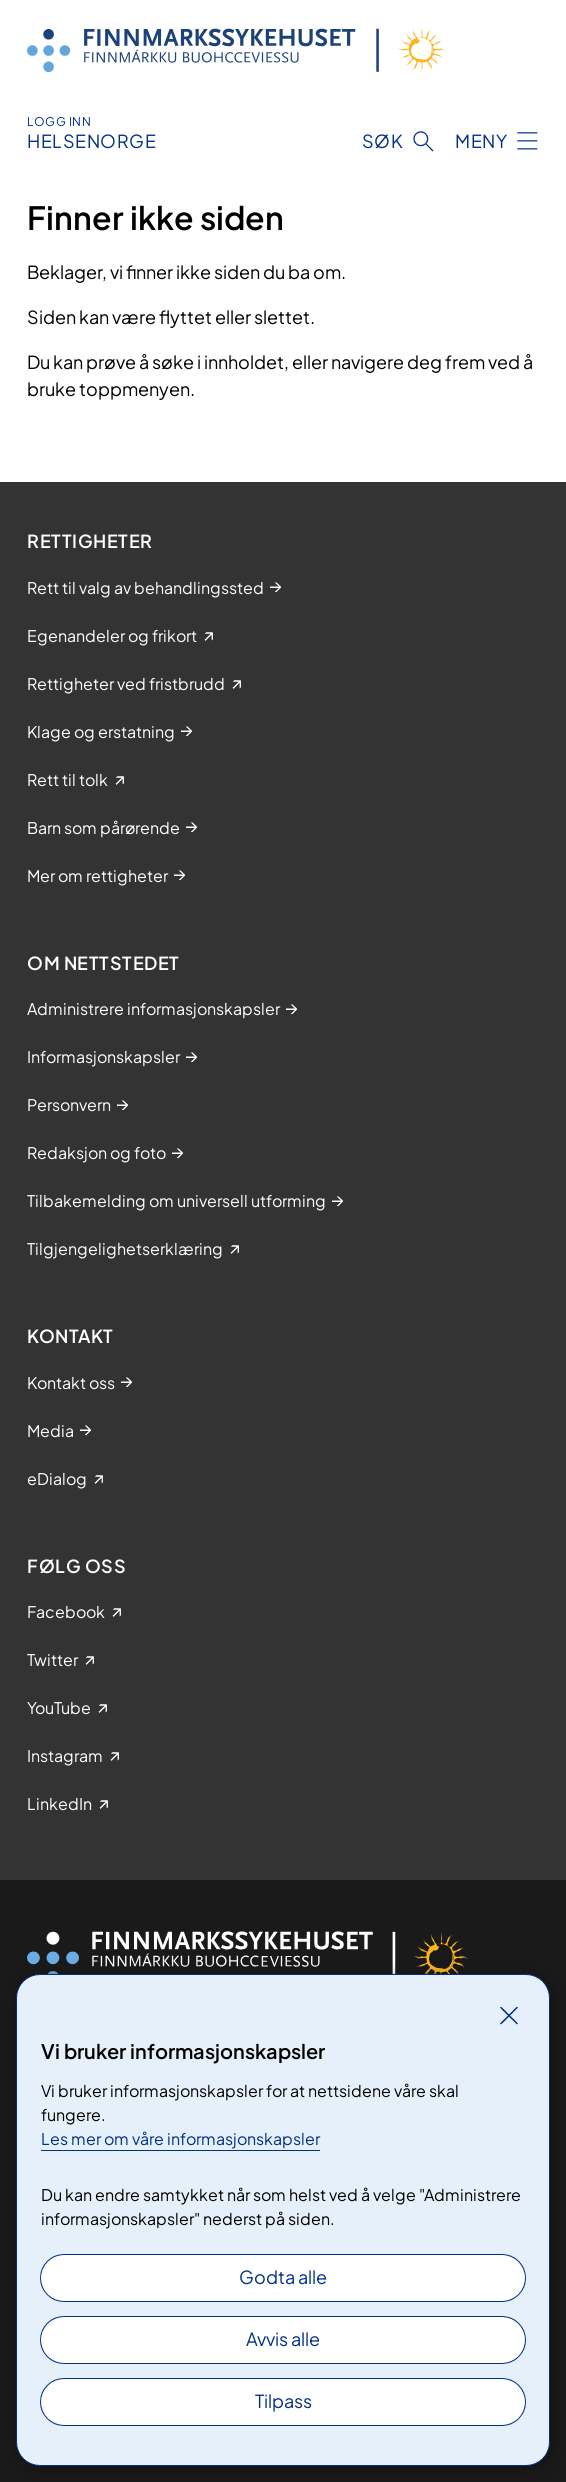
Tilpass (283, 2400)
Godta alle (283, 2276)
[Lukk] (509, 2015)
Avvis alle (283, 2338)
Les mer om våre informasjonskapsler (180, 2138)
